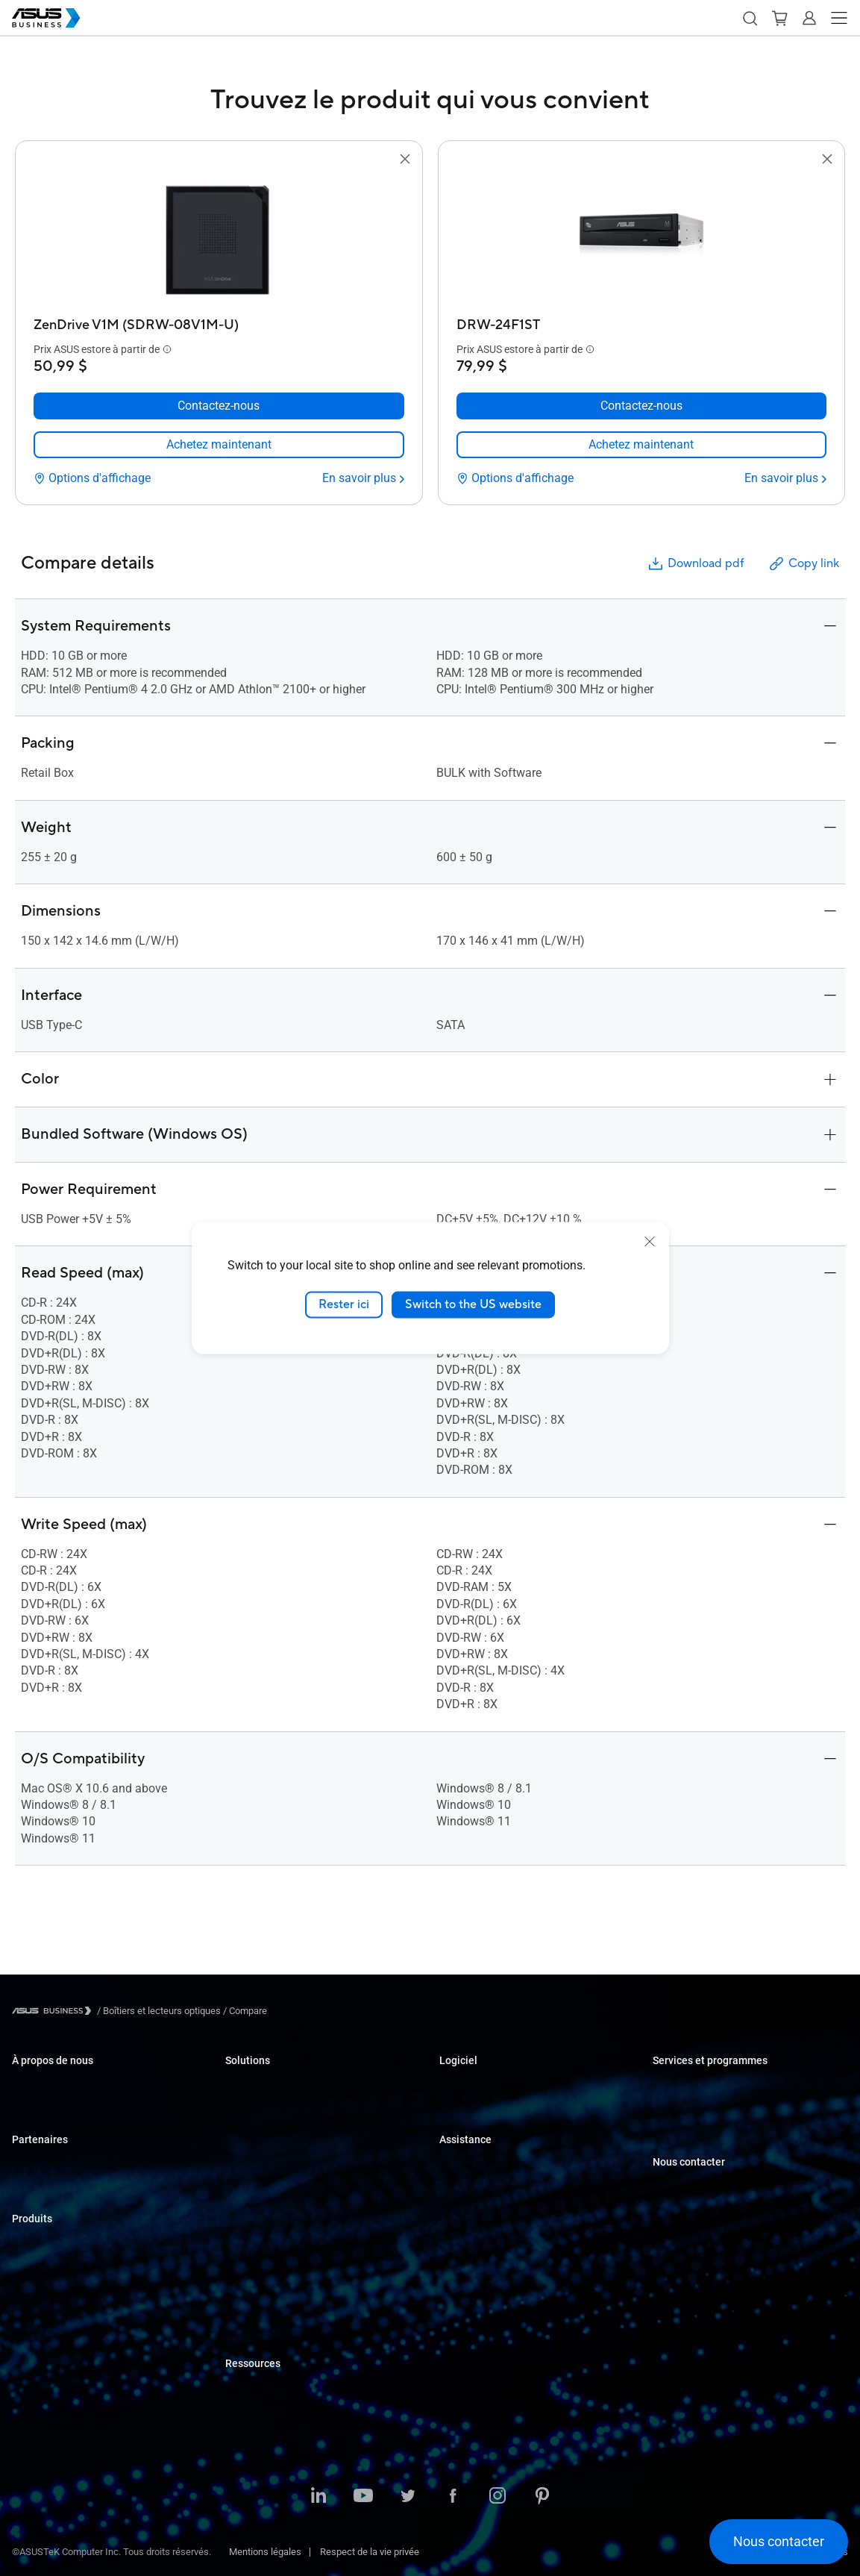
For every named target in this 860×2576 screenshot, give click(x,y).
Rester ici (343, 1304)
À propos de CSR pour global (71, 2107)
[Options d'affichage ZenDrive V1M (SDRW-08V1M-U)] (92, 478)
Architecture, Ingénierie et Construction (307, 2219)
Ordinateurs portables (57, 2243)
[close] (650, 1242)
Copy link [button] (803, 563)
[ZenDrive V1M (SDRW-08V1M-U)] (219, 321)
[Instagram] (497, 2496)
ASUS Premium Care (695, 2085)
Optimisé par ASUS (692, 2130)
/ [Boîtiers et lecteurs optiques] (159, 2010)
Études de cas (255, 2388)
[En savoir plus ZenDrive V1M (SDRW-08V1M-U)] (363, 478)
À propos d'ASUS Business (67, 2085)
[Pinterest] (542, 2496)
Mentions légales (265, 2551)
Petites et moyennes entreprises (293, 2085)
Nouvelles (246, 2410)
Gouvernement (256, 2286)
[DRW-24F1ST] (641, 321)
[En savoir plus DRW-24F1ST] (785, 478)
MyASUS (457, 2085)
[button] (750, 18)
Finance (242, 2264)
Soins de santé (256, 2174)
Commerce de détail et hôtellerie (293, 2152)
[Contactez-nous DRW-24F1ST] (641, 406)
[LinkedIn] (318, 2496)
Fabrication (248, 2197)
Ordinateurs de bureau (58, 2266)
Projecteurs (36, 2333)
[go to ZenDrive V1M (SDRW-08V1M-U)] (218, 239)
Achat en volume (688, 2186)
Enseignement (255, 2130)
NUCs (24, 2288)
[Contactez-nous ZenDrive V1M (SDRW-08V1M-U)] (219, 406)
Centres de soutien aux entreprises (512, 2164)
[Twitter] (408, 2496)
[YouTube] (363, 2496)
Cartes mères (40, 2355)
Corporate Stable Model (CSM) (716, 2107)
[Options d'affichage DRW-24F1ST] (515, 478)
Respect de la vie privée (369, 2551)
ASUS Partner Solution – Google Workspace (317, 2331)
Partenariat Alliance (53, 2164)
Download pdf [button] (695, 563)
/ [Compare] (244, 2010)
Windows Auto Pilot (480, 2107)
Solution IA (248, 2309)
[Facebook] (453, 2496)
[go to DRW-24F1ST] (641, 239)
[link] (219, 444)
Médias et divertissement (278, 2242)
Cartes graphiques (50, 2377)
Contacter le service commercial (720, 2209)
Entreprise (246, 2107)
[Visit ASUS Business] (54, 2011)
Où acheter (35, 2186)
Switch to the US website (473, 1304)
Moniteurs (33, 2310)
